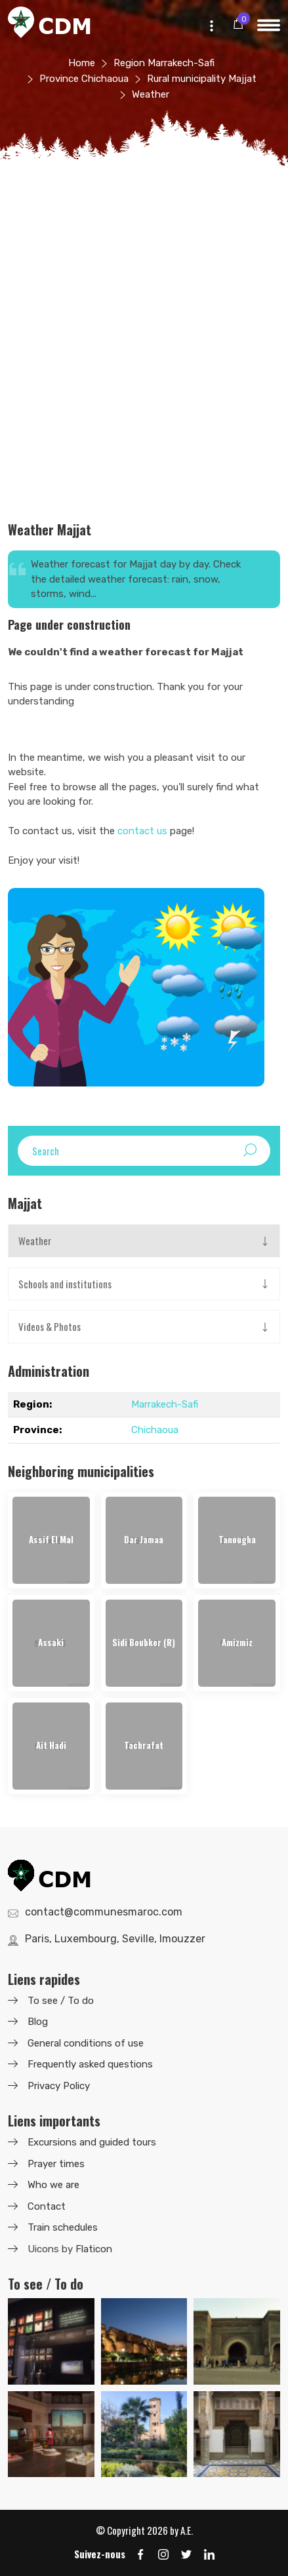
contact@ (103, 1912)
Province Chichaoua (84, 79)
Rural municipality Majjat (202, 79)
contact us (142, 831)
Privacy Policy (59, 2086)
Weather (34, 1240)
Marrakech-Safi (164, 1404)
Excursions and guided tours (92, 2142)
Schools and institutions (65, 1284)
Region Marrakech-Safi (164, 63)
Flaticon (93, 2249)
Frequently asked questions (90, 2064)
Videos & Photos (49, 1326)
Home (81, 63)
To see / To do (61, 2001)
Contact (47, 2206)
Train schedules (63, 2227)
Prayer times (56, 2164)
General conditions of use (86, 2043)
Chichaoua (154, 1430)
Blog (38, 2022)
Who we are (53, 2185)
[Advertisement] (144, 351)
